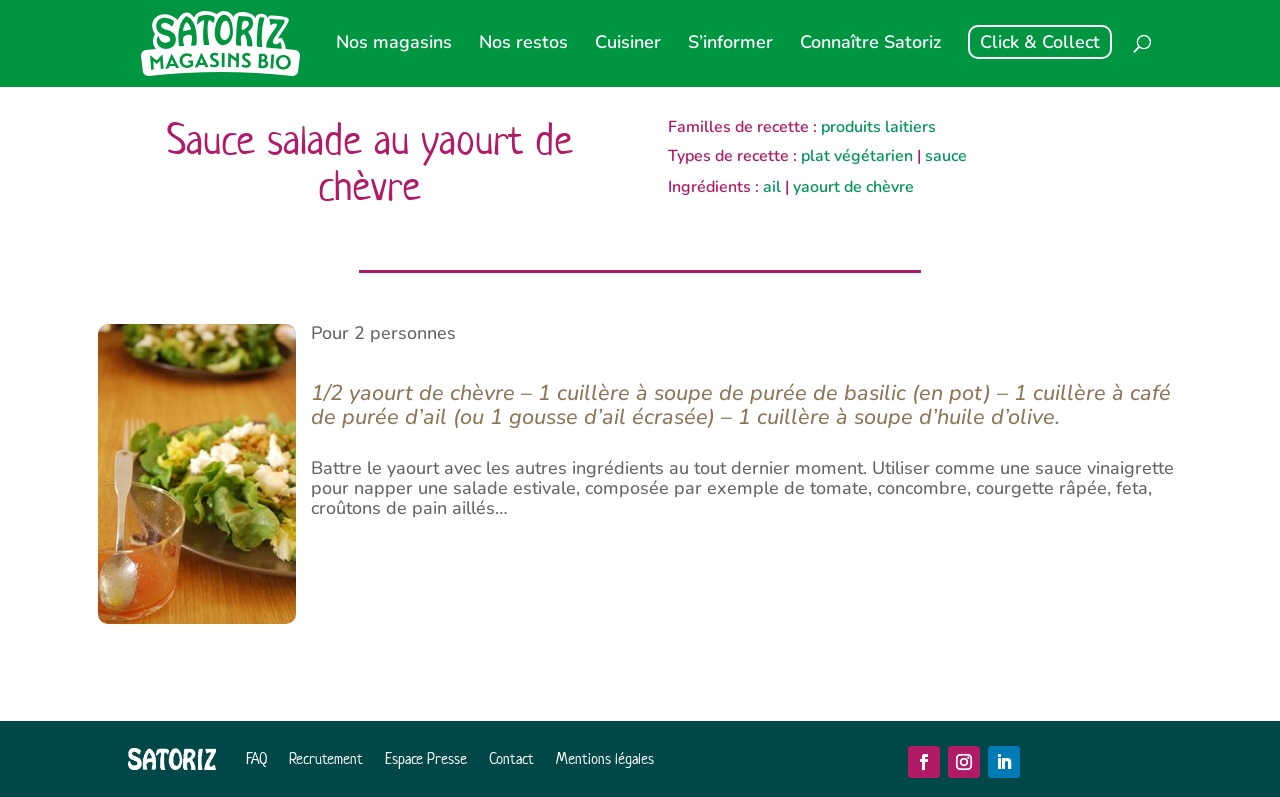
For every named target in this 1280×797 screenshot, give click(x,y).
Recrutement (326, 758)
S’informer (730, 44)
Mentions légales (605, 758)
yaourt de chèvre (853, 187)
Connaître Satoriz (870, 44)
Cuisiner (628, 44)
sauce (946, 156)
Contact (511, 758)
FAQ (256, 758)
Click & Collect (1040, 42)
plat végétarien (857, 156)
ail (772, 187)
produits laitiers (878, 127)
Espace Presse (426, 758)
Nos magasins (394, 44)
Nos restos (523, 44)
